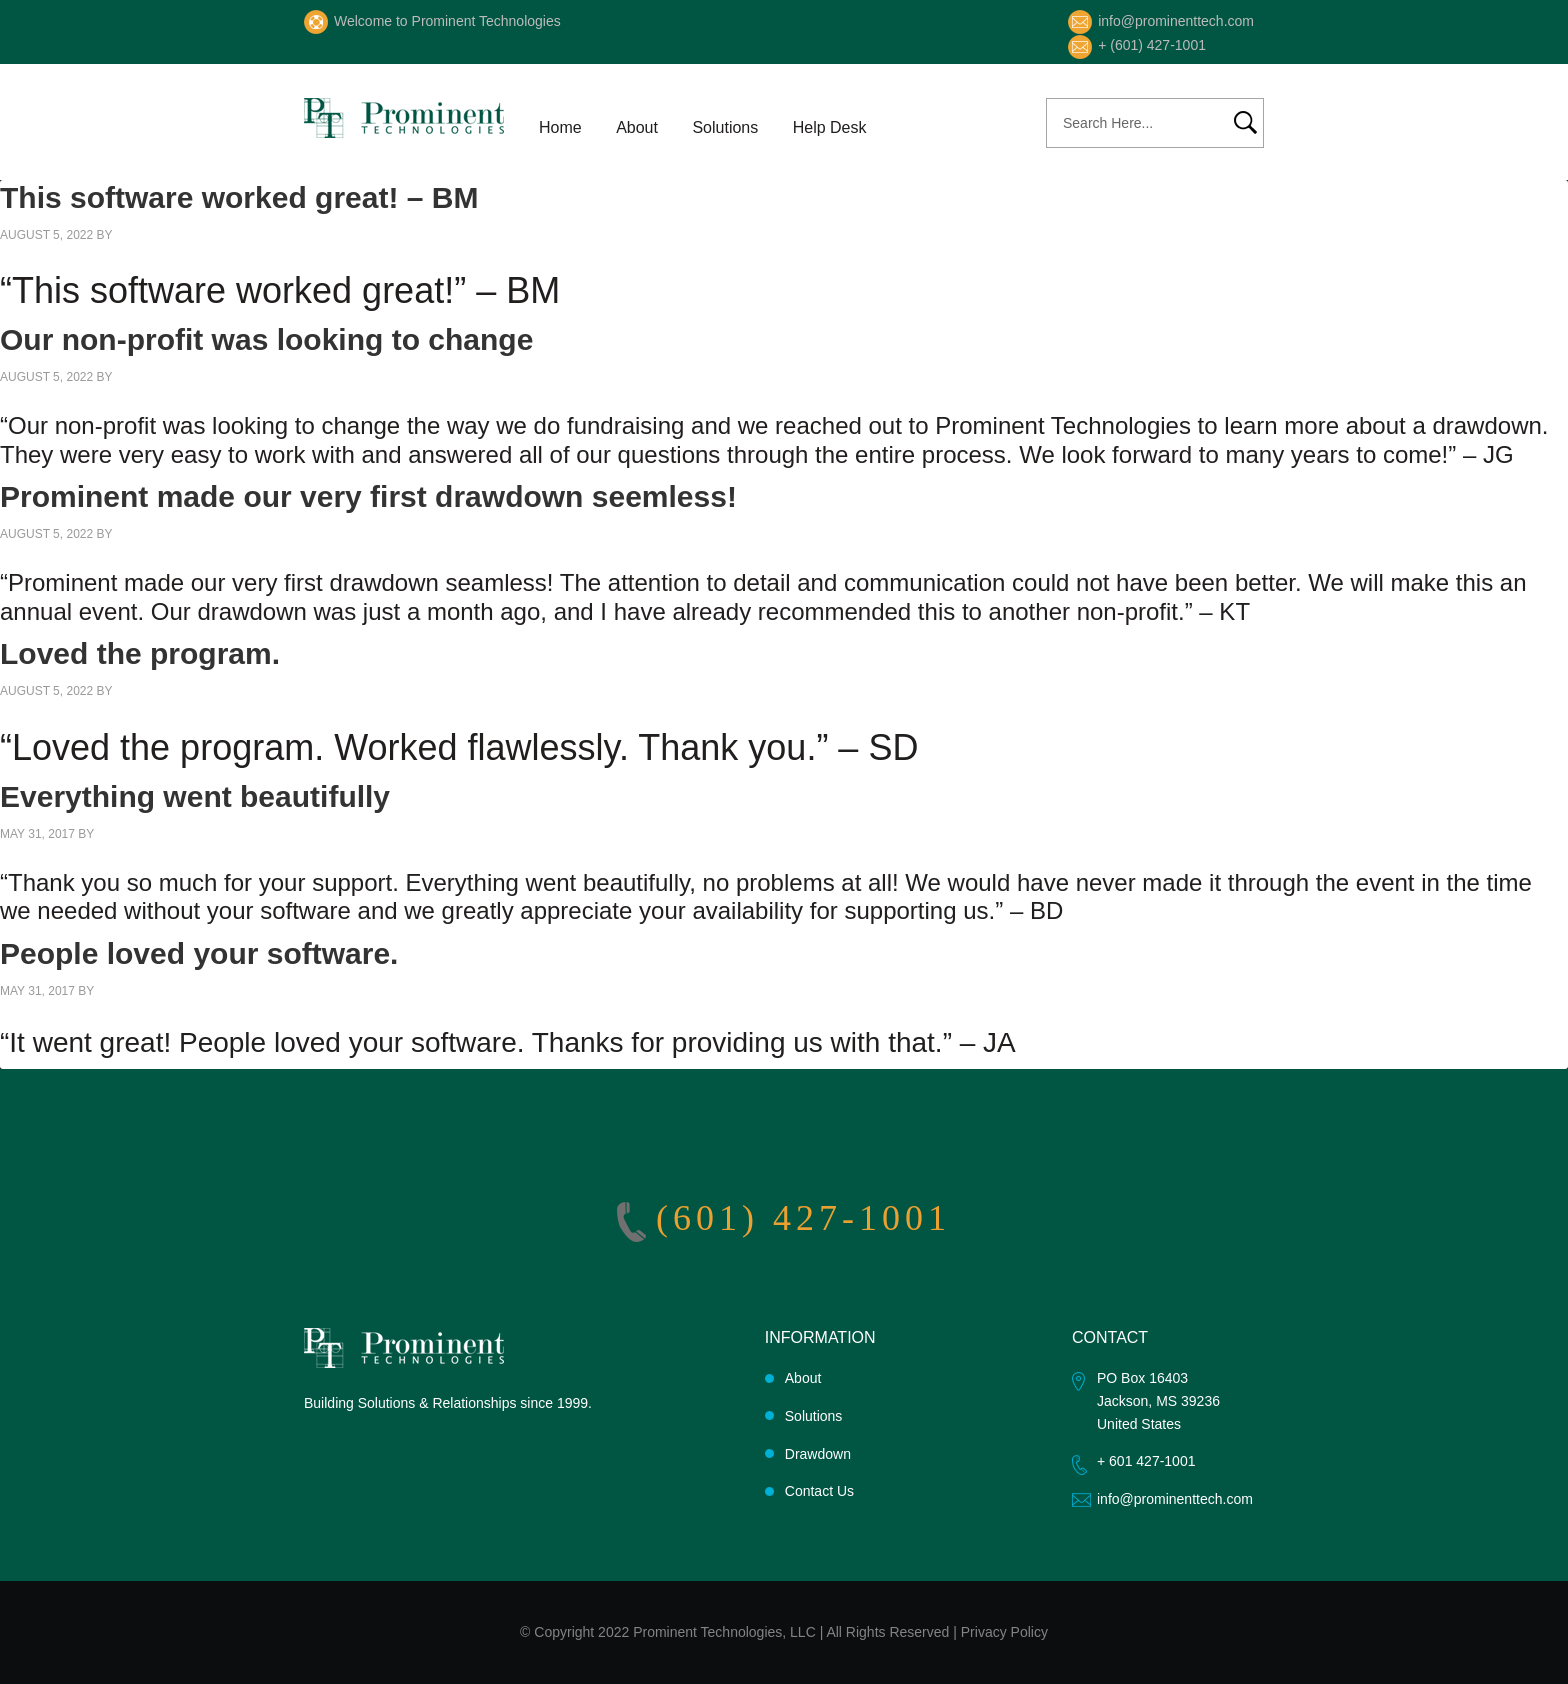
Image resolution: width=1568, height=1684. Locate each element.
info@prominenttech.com (1176, 21)
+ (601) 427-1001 (1152, 45)
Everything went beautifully (195, 796)
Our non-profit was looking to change (266, 339)
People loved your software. (199, 953)
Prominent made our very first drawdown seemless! (368, 496)
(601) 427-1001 (803, 1218)
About (803, 1378)
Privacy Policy (1004, 1632)
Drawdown (818, 1454)
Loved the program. (140, 653)
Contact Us (819, 1491)
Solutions (814, 1416)
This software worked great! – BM (239, 197)
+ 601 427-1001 (1146, 1461)
